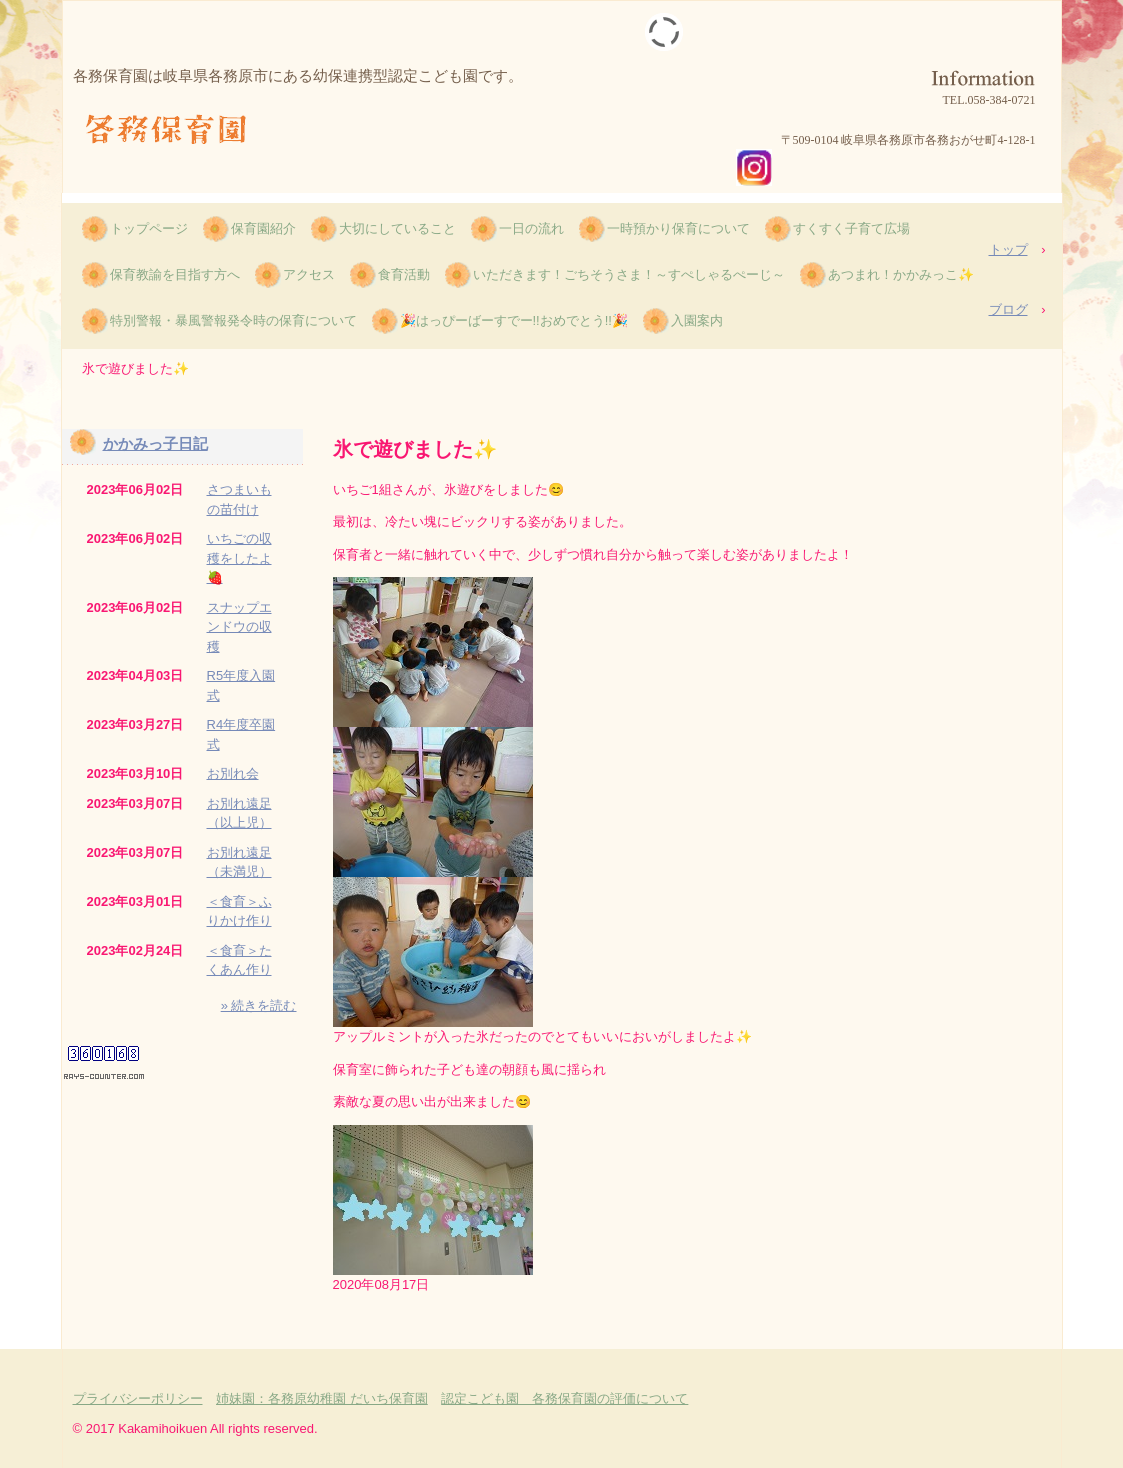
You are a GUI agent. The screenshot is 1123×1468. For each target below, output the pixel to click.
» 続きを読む (259, 1005)
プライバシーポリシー (138, 1398)
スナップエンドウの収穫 (239, 627)
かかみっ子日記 (155, 443)
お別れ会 (233, 773)
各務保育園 (174, 130)
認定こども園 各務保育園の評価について (564, 1398)
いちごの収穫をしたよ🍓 (239, 558)
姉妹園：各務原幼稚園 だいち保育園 (322, 1398)
